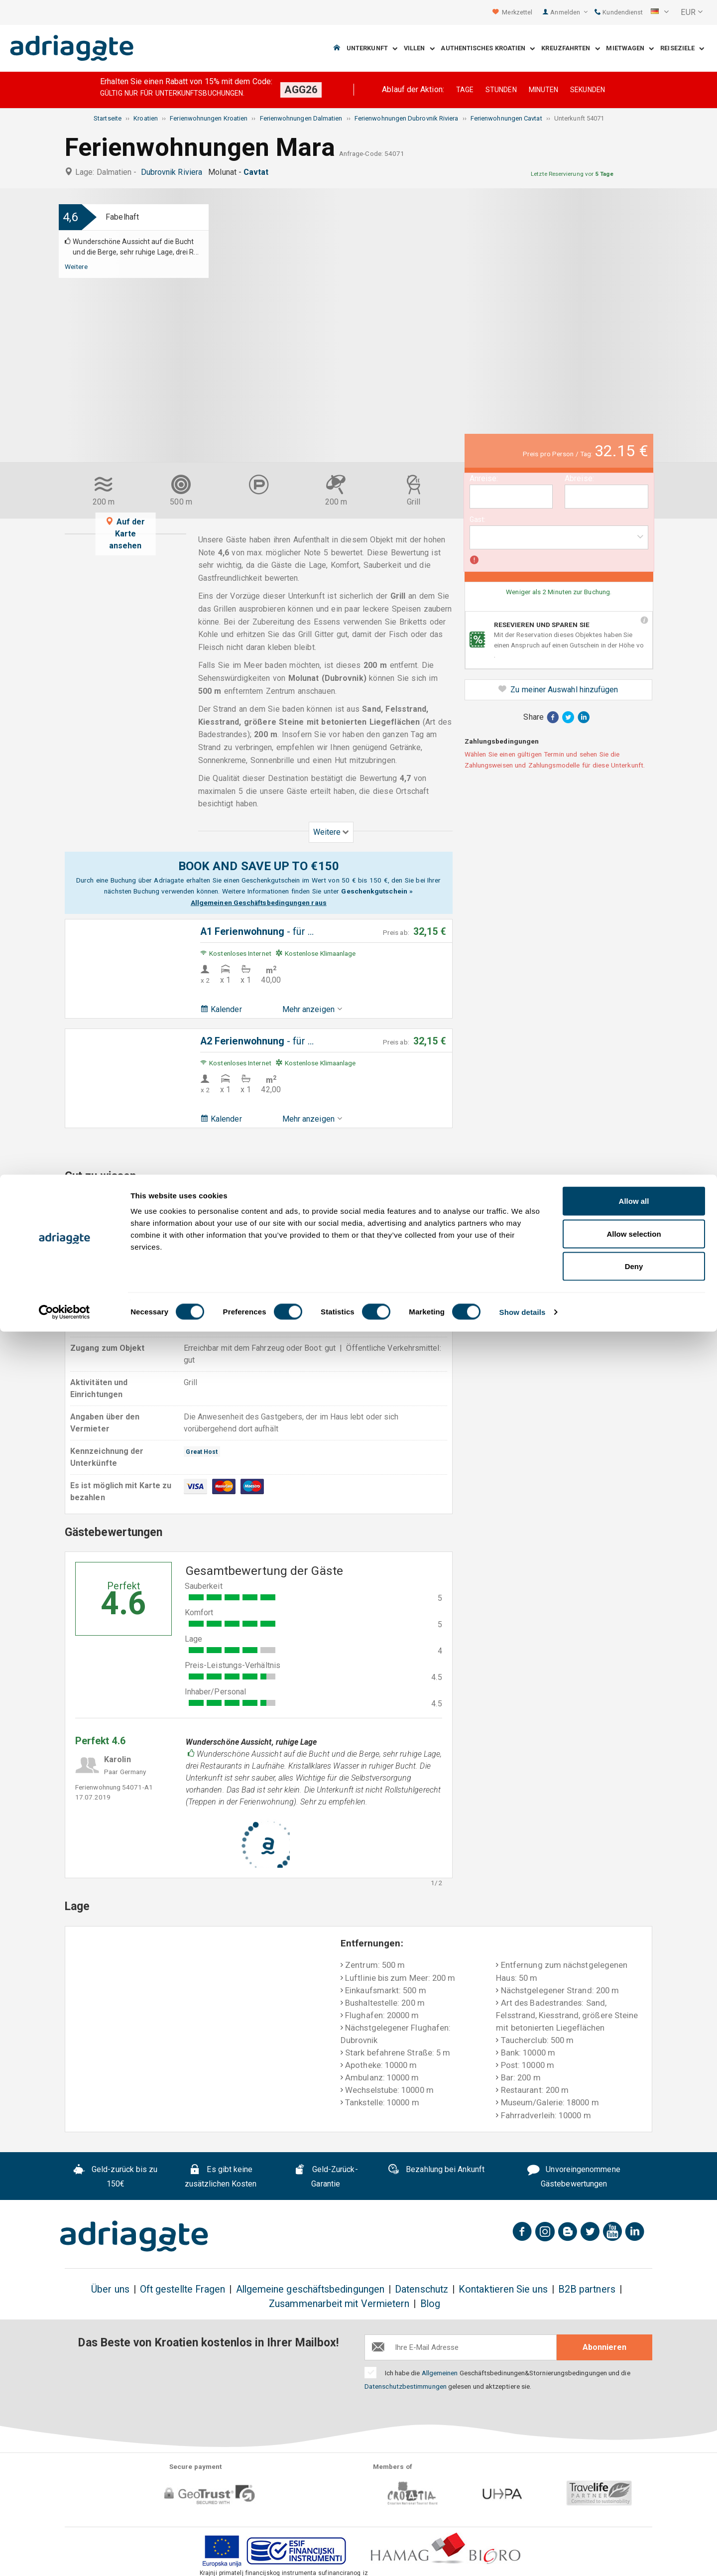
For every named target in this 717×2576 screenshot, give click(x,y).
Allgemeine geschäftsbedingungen (310, 2289)
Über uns (110, 2289)
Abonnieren (604, 2347)
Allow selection (633, 2478)
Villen (419, 48)
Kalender (221, 1009)
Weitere (76, 266)
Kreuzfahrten (570, 48)
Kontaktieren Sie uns (503, 2289)
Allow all (634, 2445)
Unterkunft (372, 48)
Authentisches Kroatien (488, 48)
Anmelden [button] (569, 12)
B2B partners (586, 2289)
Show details (522, 2556)
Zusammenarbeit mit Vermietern (339, 2304)
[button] (660, 12)
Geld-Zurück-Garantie (326, 2177)
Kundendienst (619, 12)
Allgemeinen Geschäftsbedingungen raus (259, 902)
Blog (430, 2304)
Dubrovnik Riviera (174, 172)
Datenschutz (421, 2289)
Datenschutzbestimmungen (405, 2386)
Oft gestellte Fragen (183, 2289)
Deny (634, 2510)
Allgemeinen (440, 2373)
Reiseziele (682, 48)
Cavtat (258, 172)
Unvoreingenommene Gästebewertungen (573, 2177)
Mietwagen (630, 48)
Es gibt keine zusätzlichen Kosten (221, 2177)
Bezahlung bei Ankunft (435, 2171)
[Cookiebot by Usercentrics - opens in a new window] (64, 2556)
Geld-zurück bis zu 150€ (115, 2177)
